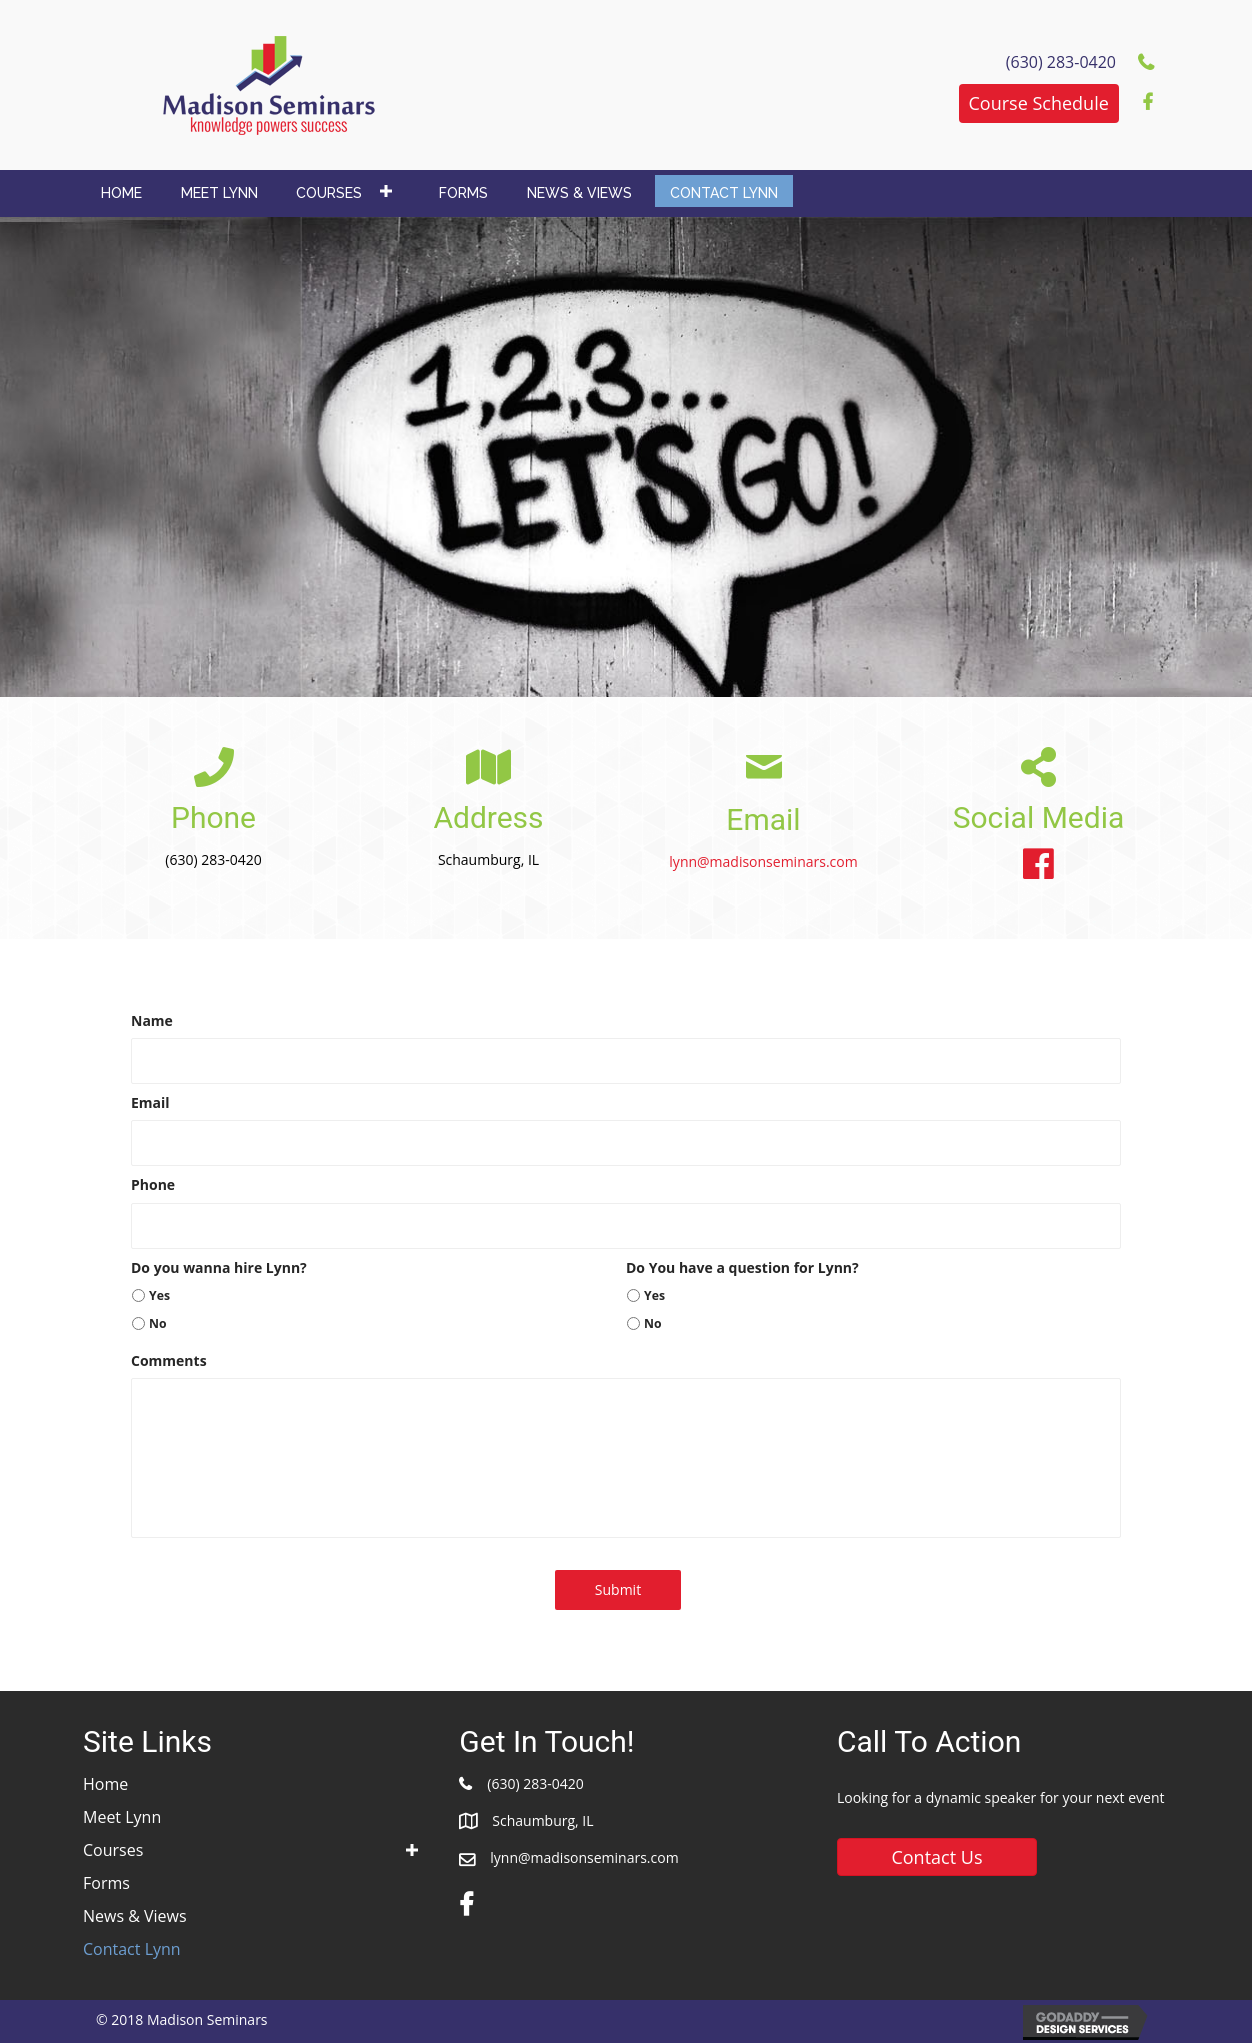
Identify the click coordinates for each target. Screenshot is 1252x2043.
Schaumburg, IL (542, 1820)
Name (152, 1021)
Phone (153, 1185)
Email (150, 1103)
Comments (169, 1361)
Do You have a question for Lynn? (742, 1268)
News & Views (135, 1916)
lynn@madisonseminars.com (763, 861)
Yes (159, 1295)
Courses (113, 1850)
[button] (1039, 103)
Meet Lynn (122, 1817)
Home (105, 1784)
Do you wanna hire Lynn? (219, 1268)
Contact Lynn (132, 1949)
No (158, 1323)
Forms (106, 1883)
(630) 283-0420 (535, 1783)
